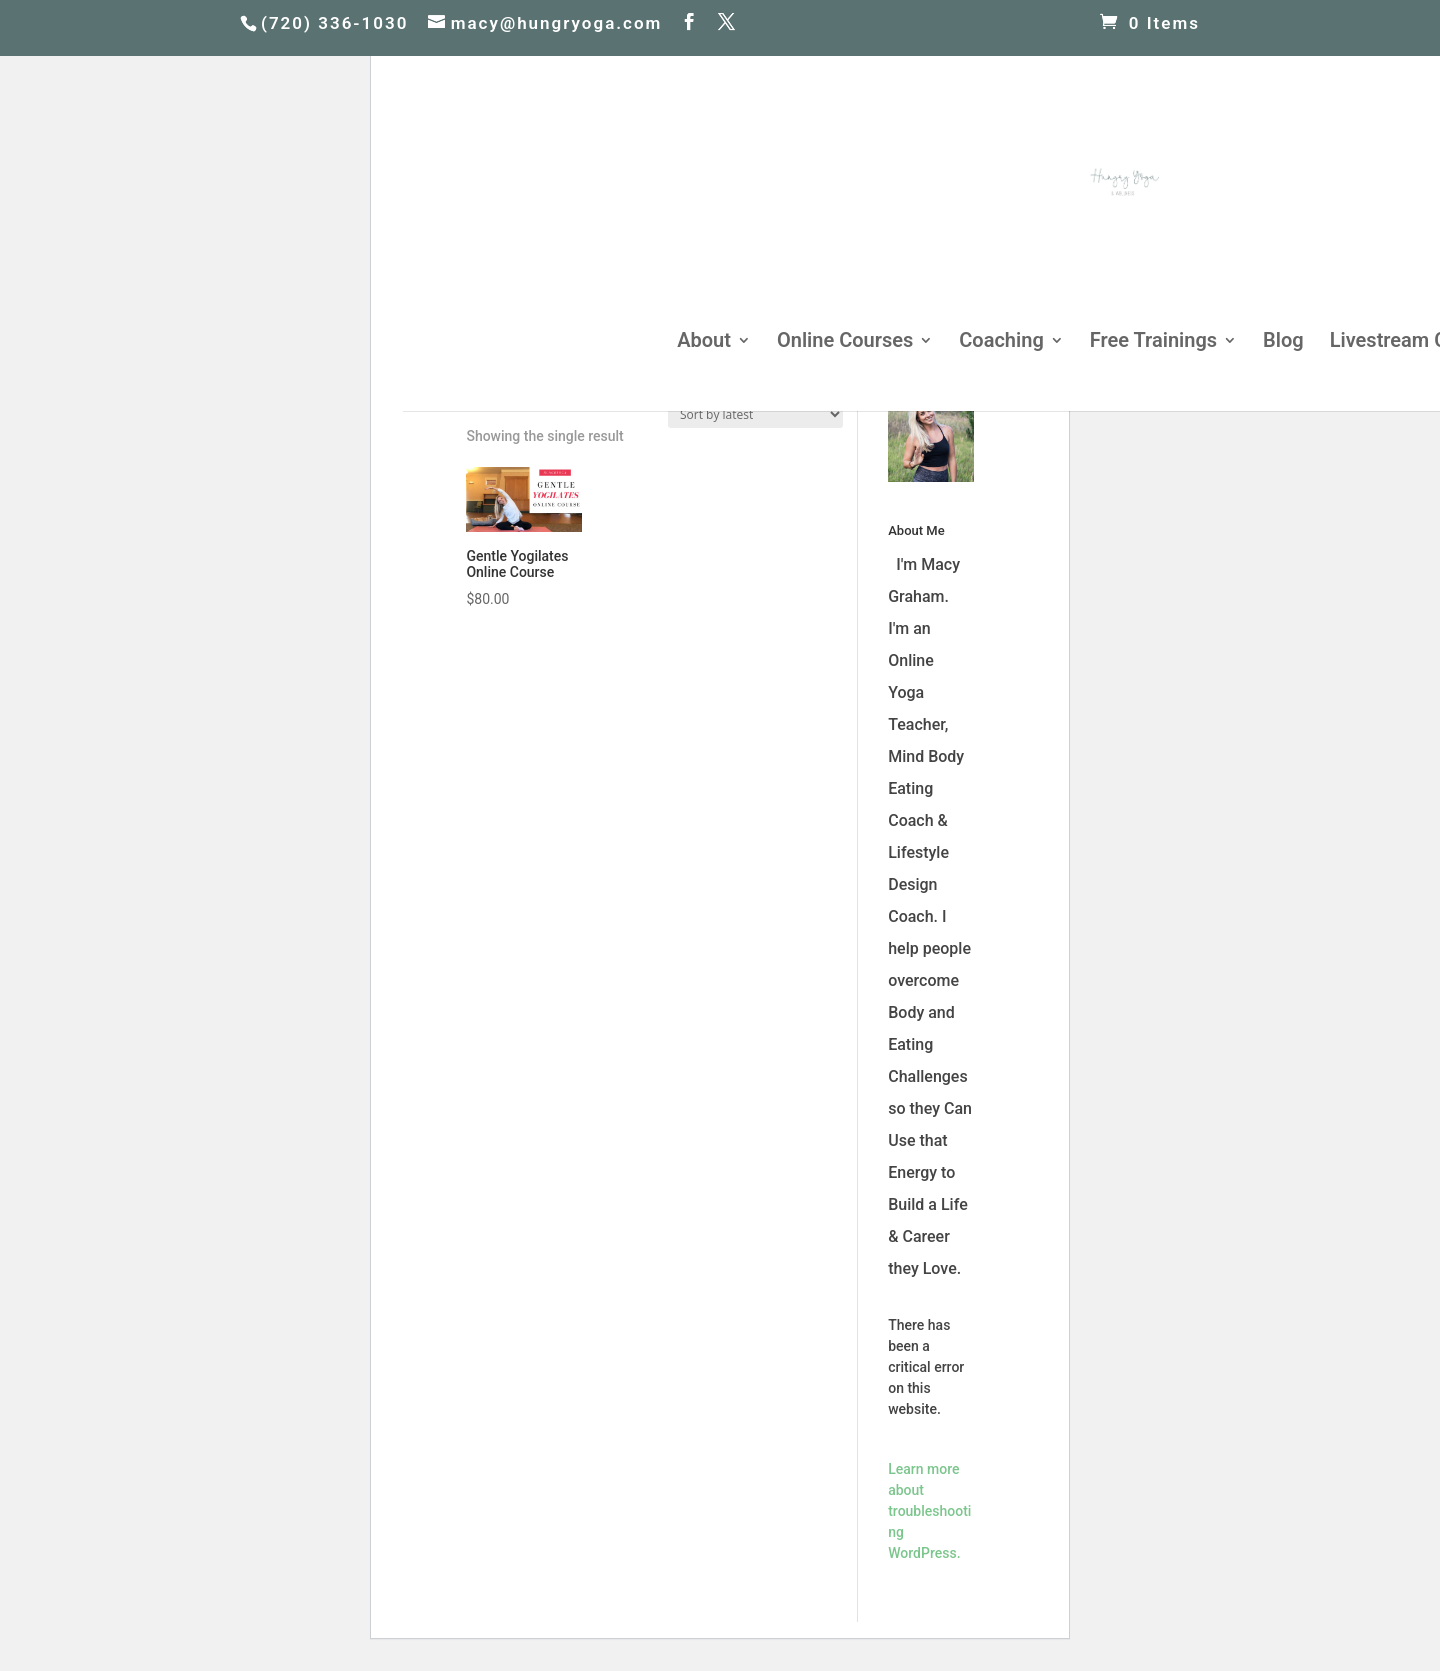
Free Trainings (1153, 342)
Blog (1283, 342)
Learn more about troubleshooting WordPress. (929, 1511)
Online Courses (845, 342)
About (704, 342)
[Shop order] (755, 414)
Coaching (1001, 342)
